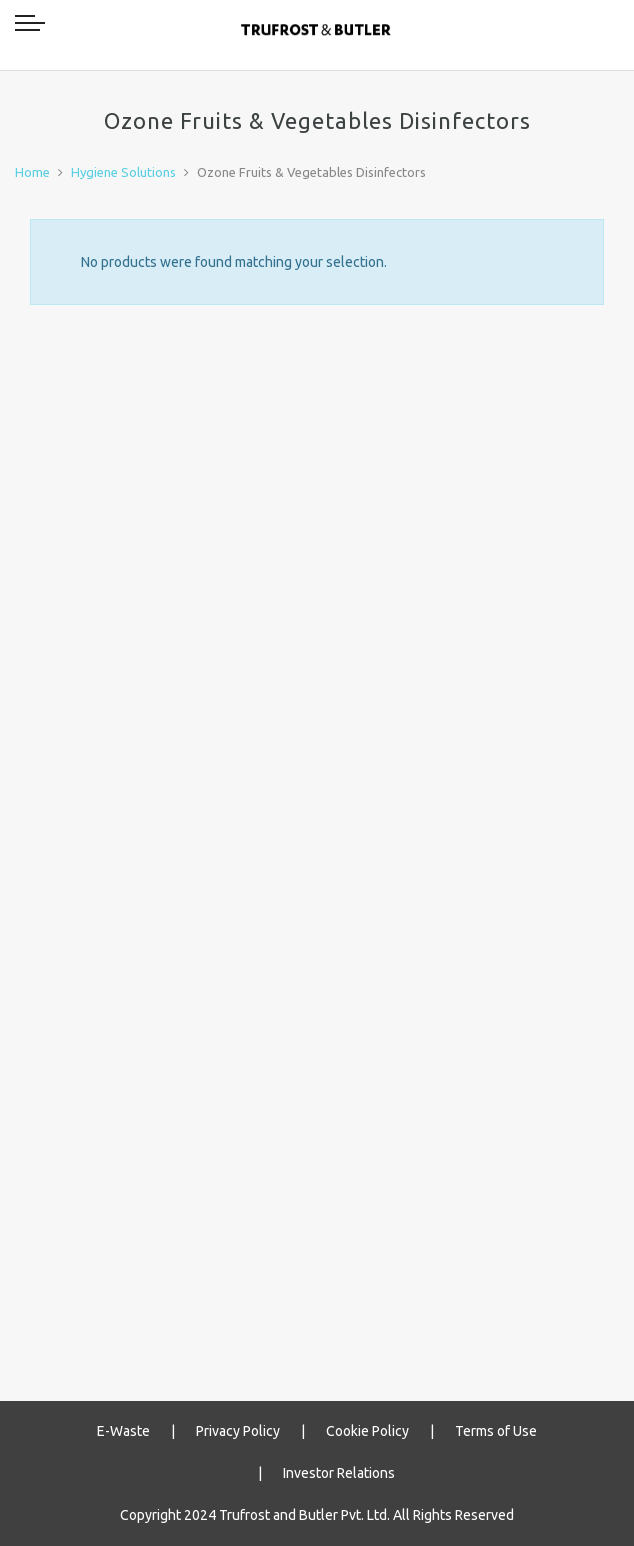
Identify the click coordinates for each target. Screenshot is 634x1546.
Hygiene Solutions (123, 172)
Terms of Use (496, 1431)
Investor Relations (339, 1473)
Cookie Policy (367, 1431)
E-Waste (123, 1431)
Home (32, 172)
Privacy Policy (238, 1431)
